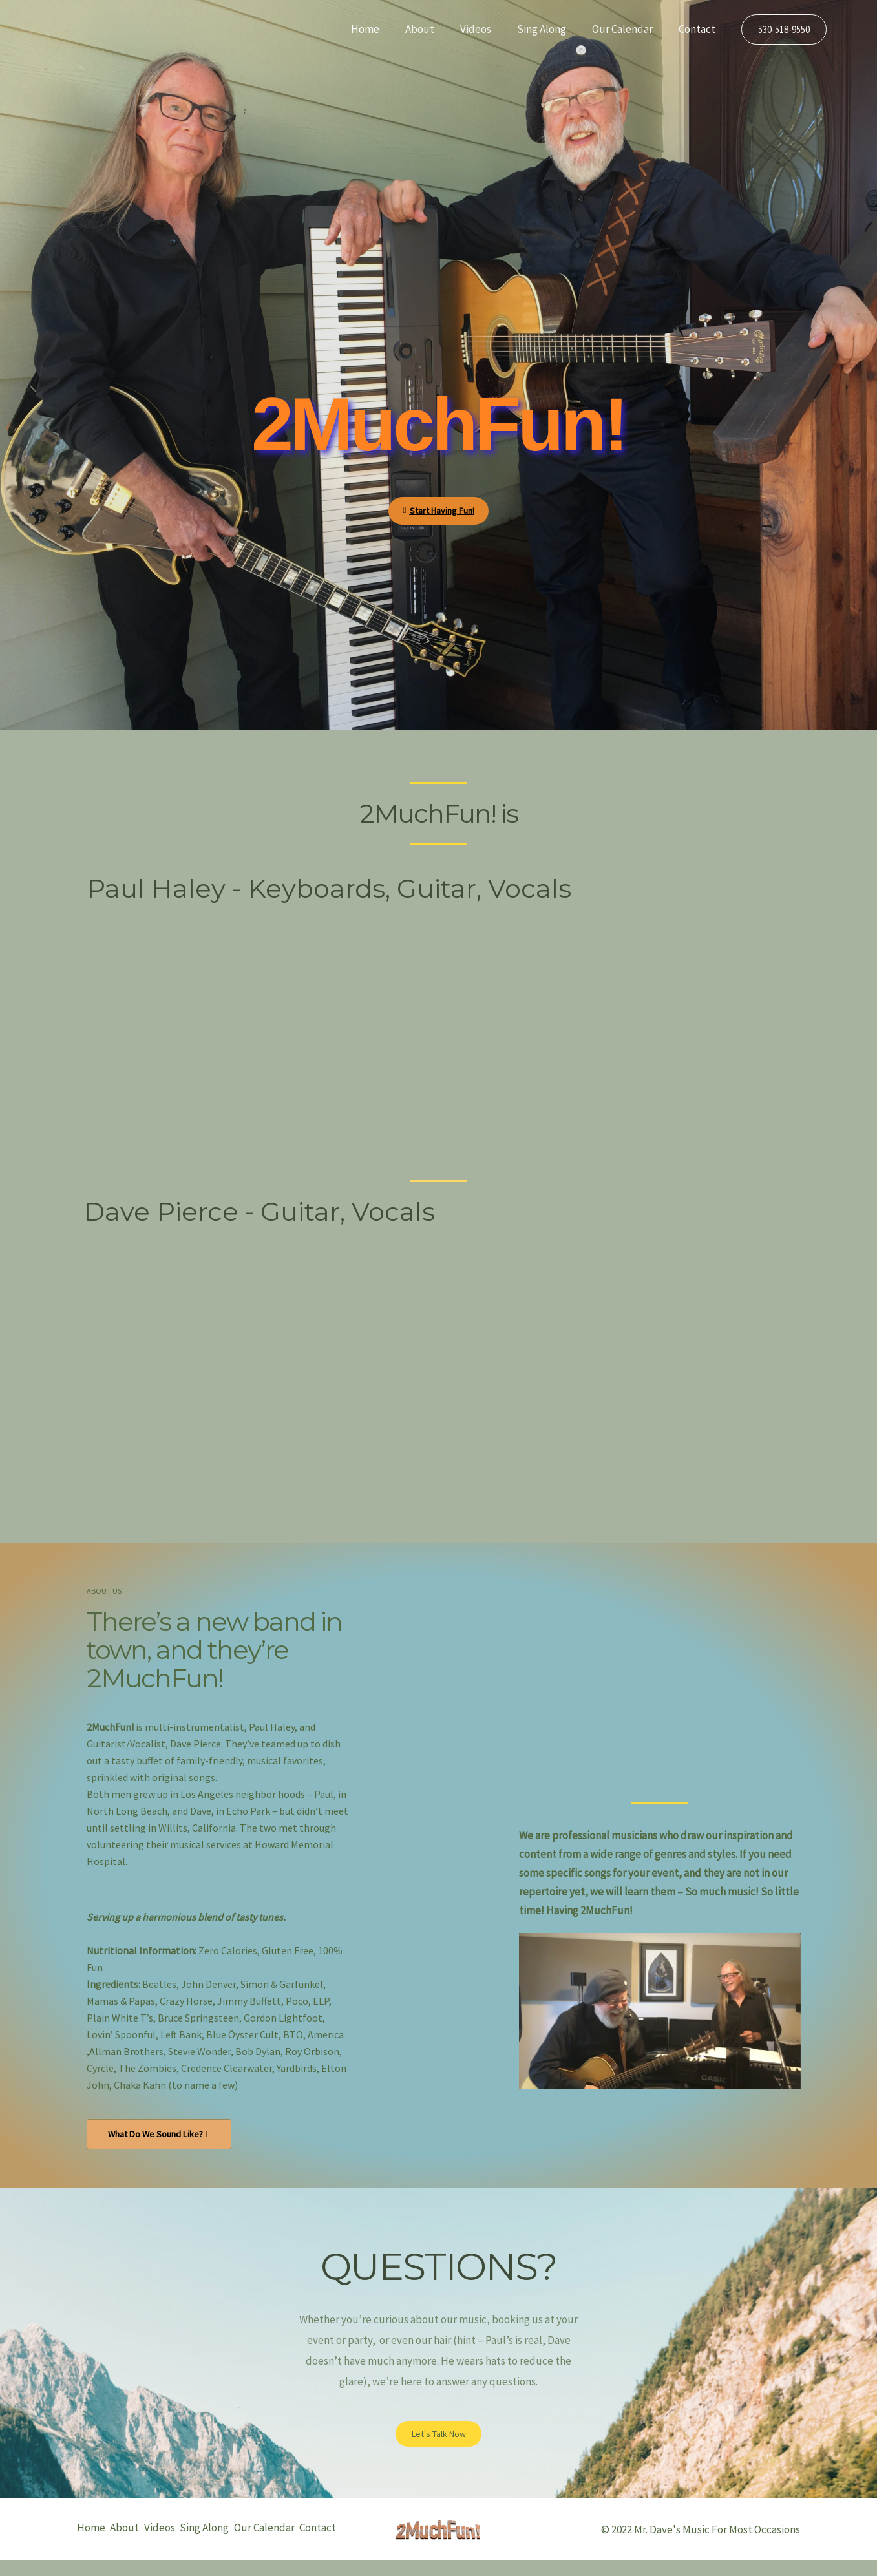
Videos (489, 29)
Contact (699, 29)
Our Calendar (628, 29)
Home (386, 29)
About (437, 29)
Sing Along (551, 29)
